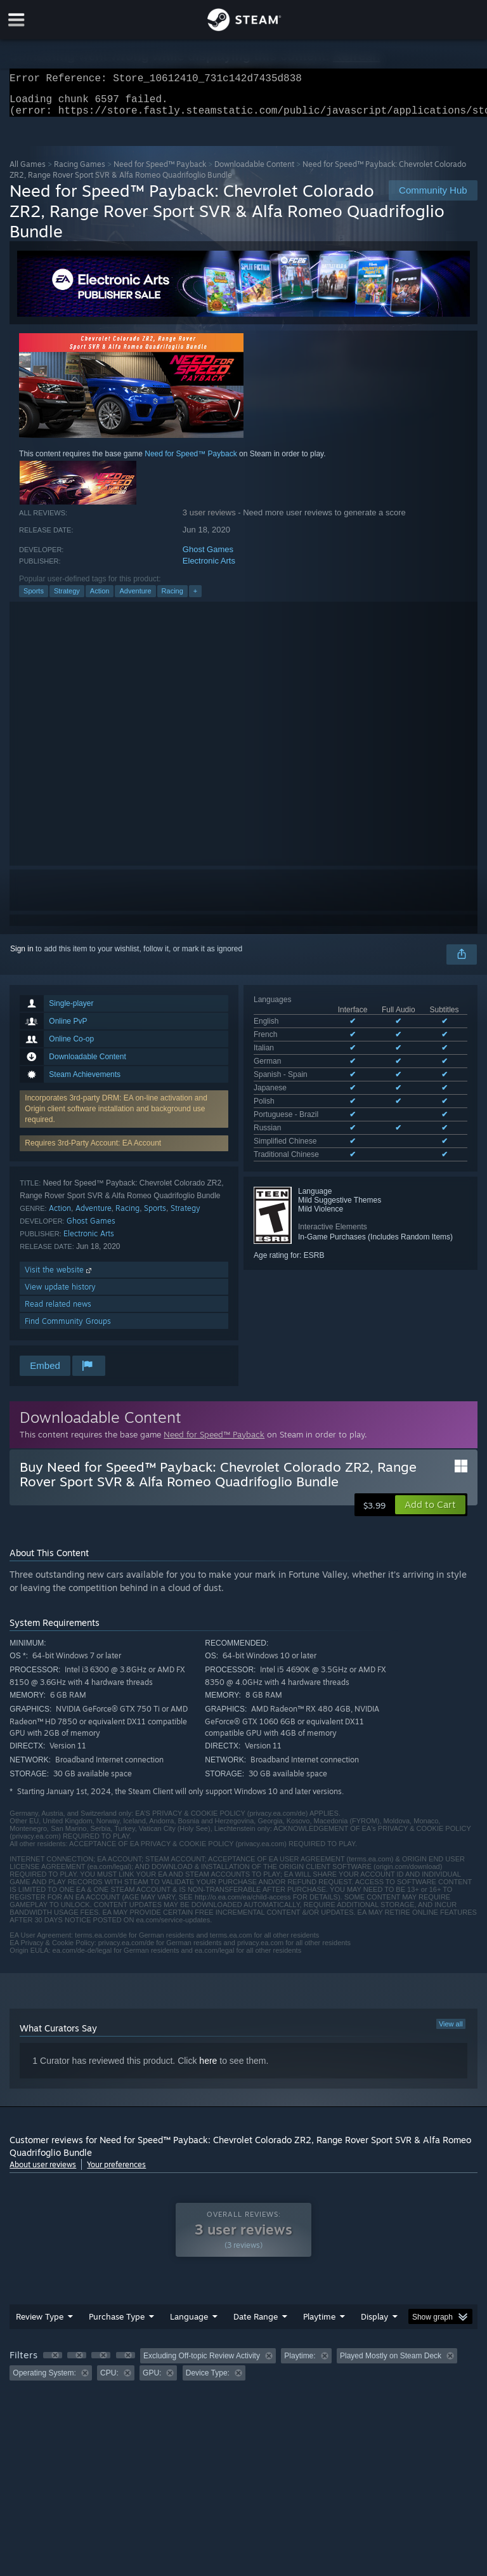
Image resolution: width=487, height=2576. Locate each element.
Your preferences (116, 2172)
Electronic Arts (209, 568)
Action (100, 598)
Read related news (58, 1311)
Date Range (255, 2324)
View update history (60, 1294)
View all (451, 2031)
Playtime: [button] (299, 2363)
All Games (28, 171)
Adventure (135, 598)
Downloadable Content (254, 171)
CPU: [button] (109, 2380)
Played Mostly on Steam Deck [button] (390, 2363)
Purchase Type (117, 2324)
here (208, 2068)
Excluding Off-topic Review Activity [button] (201, 2363)
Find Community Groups (68, 1328)
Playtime (319, 2324)
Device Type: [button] (208, 2380)
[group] (243, 2372)
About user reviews (43, 2172)
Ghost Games (208, 557)
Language (189, 2324)
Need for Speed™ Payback (160, 171)
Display (374, 2324)
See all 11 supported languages (307, 1096)
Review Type (39, 2324)
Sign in (22, 956)
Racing (172, 598)
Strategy (67, 598)
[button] (430, 1512)
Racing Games (79, 171)
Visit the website (59, 1277)
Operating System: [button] (44, 2380)
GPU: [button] (152, 2380)
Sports (33, 598)
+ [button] (195, 598)
